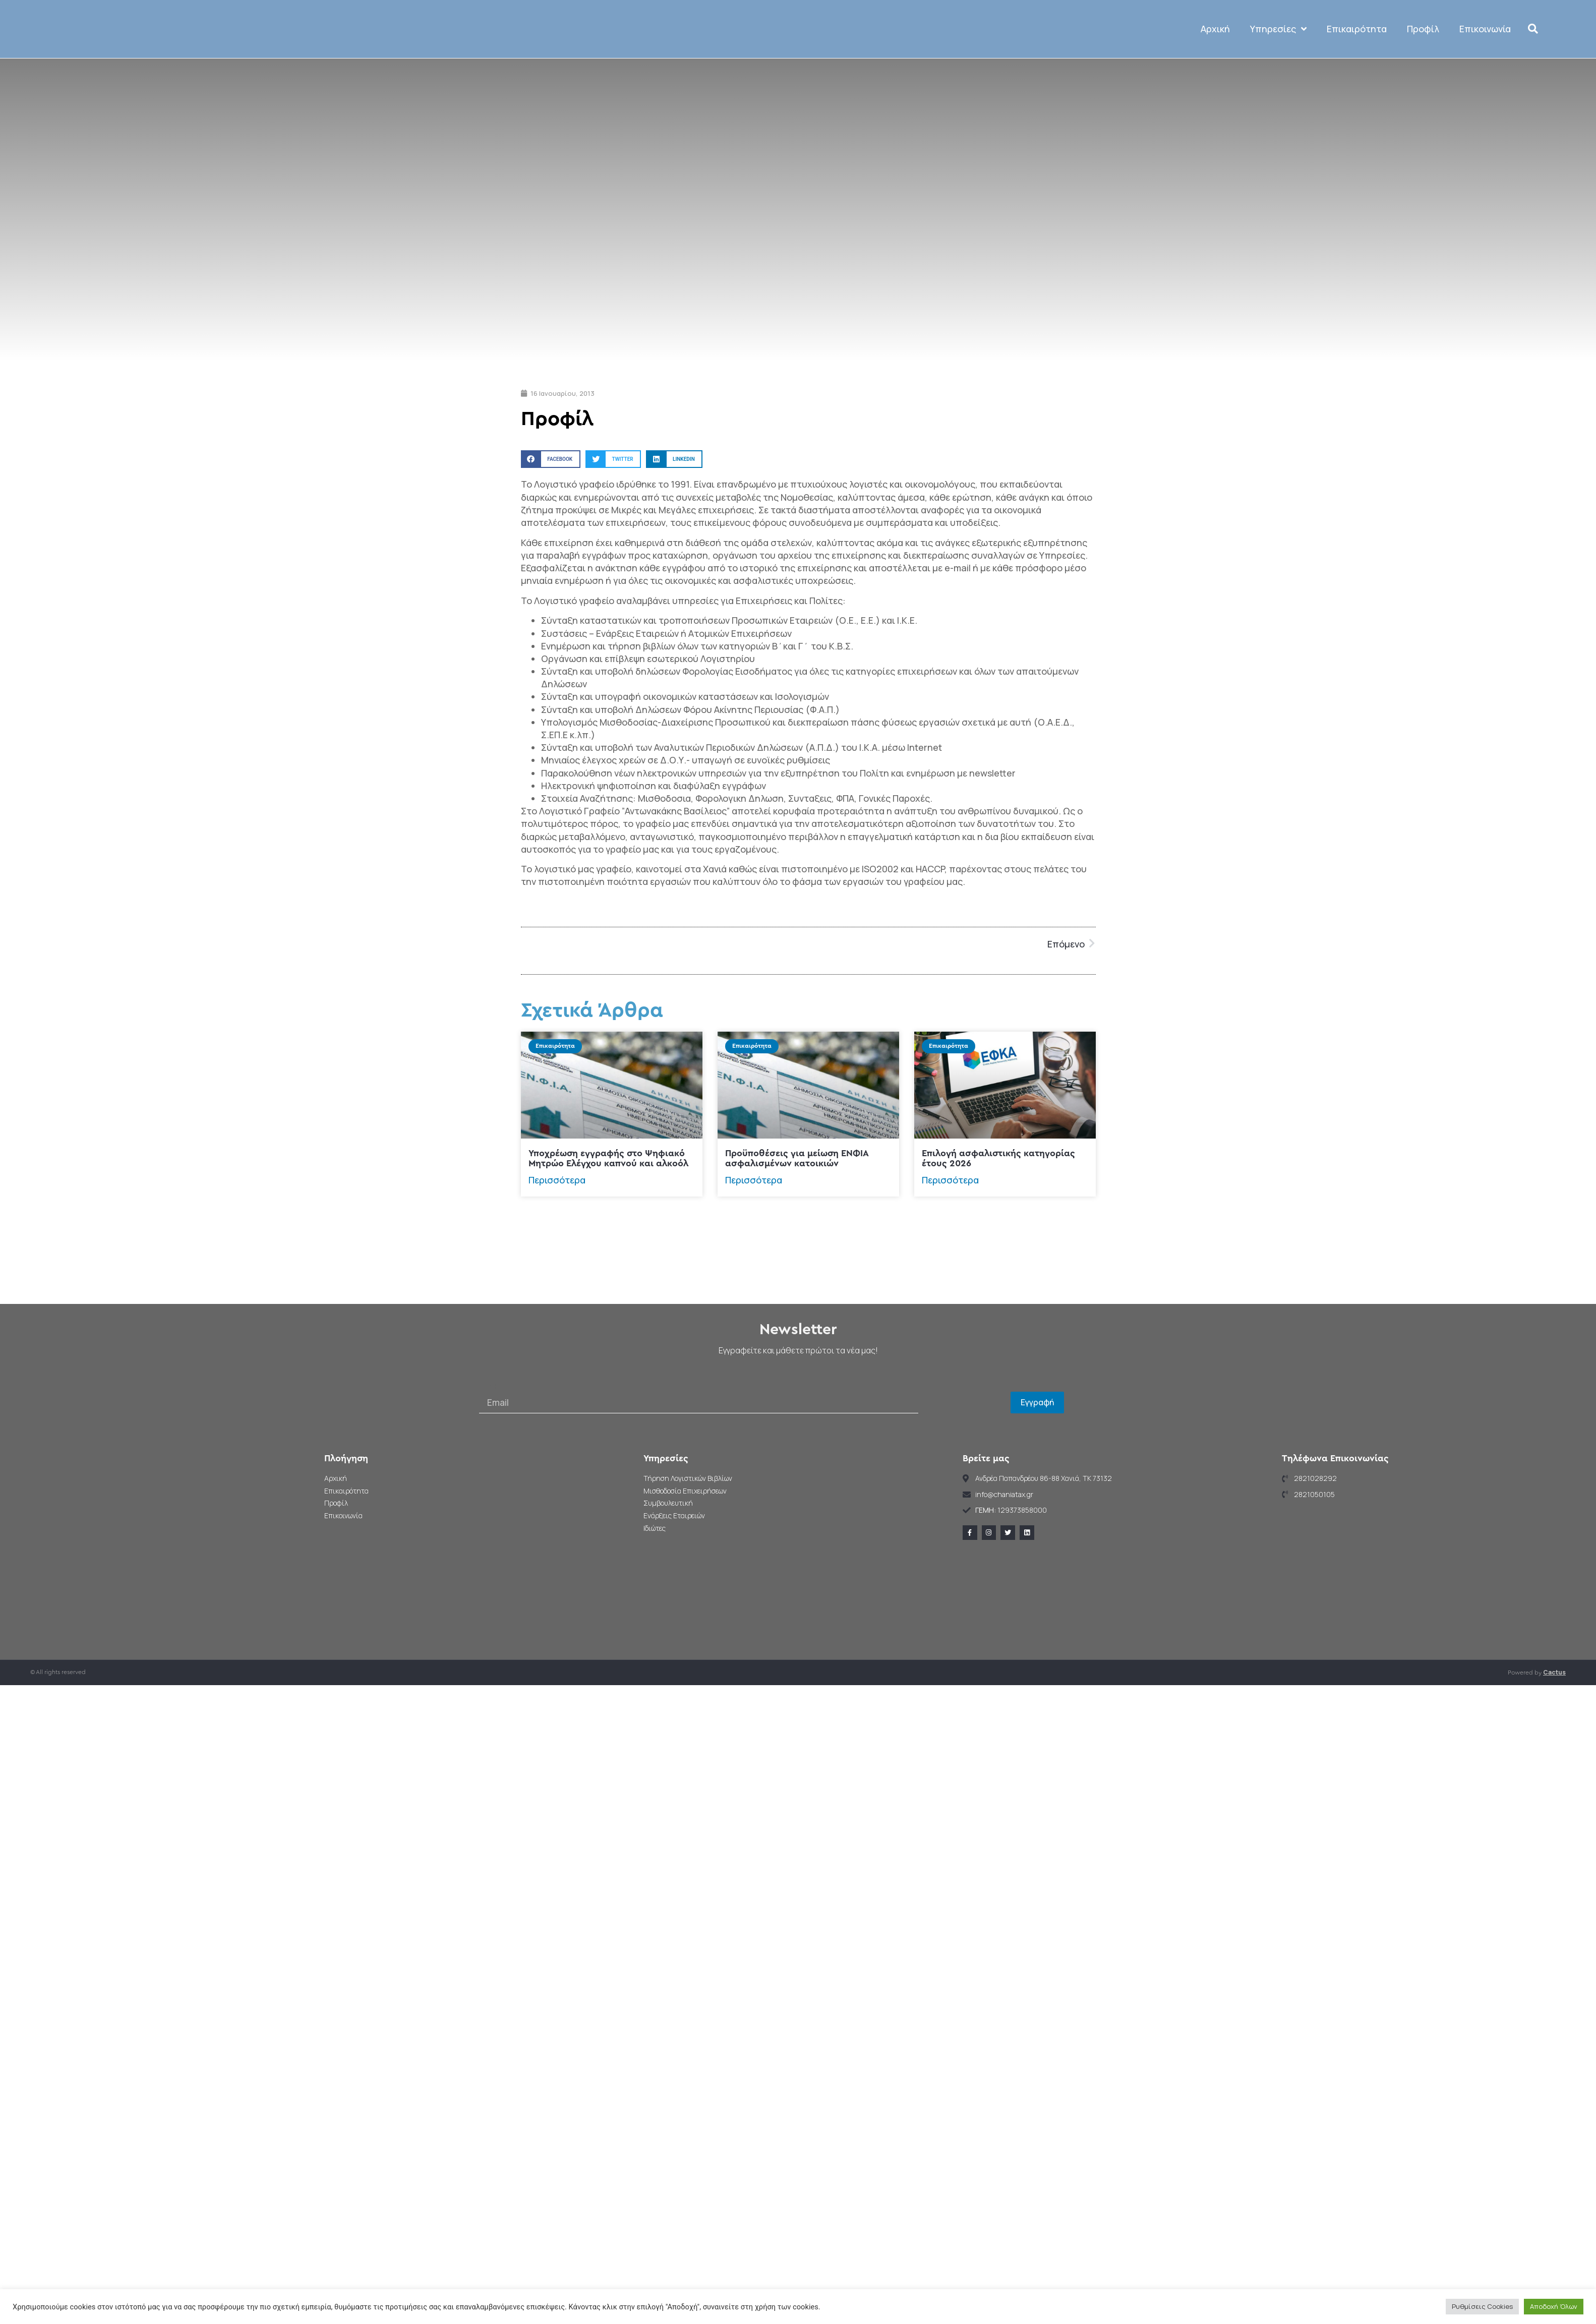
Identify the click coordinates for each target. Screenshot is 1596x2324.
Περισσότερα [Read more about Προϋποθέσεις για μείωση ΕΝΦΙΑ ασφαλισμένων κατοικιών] (753, 1255)
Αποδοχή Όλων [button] (1553, 2306)
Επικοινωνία (1485, 67)
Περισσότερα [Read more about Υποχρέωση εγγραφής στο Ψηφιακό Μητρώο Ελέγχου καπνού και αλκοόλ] (556, 1255)
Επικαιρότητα (1357, 67)
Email (490, 1461)
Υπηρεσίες (1279, 66)
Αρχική (1215, 67)
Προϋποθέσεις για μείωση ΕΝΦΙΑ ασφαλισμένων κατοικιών (796, 1233)
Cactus (1554, 1748)
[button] (1533, 66)
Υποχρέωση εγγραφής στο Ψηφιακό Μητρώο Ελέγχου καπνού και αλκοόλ (608, 1233)
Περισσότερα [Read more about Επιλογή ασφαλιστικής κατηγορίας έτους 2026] (950, 1255)
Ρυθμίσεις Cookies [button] (1482, 2306)
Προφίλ (1423, 67)
